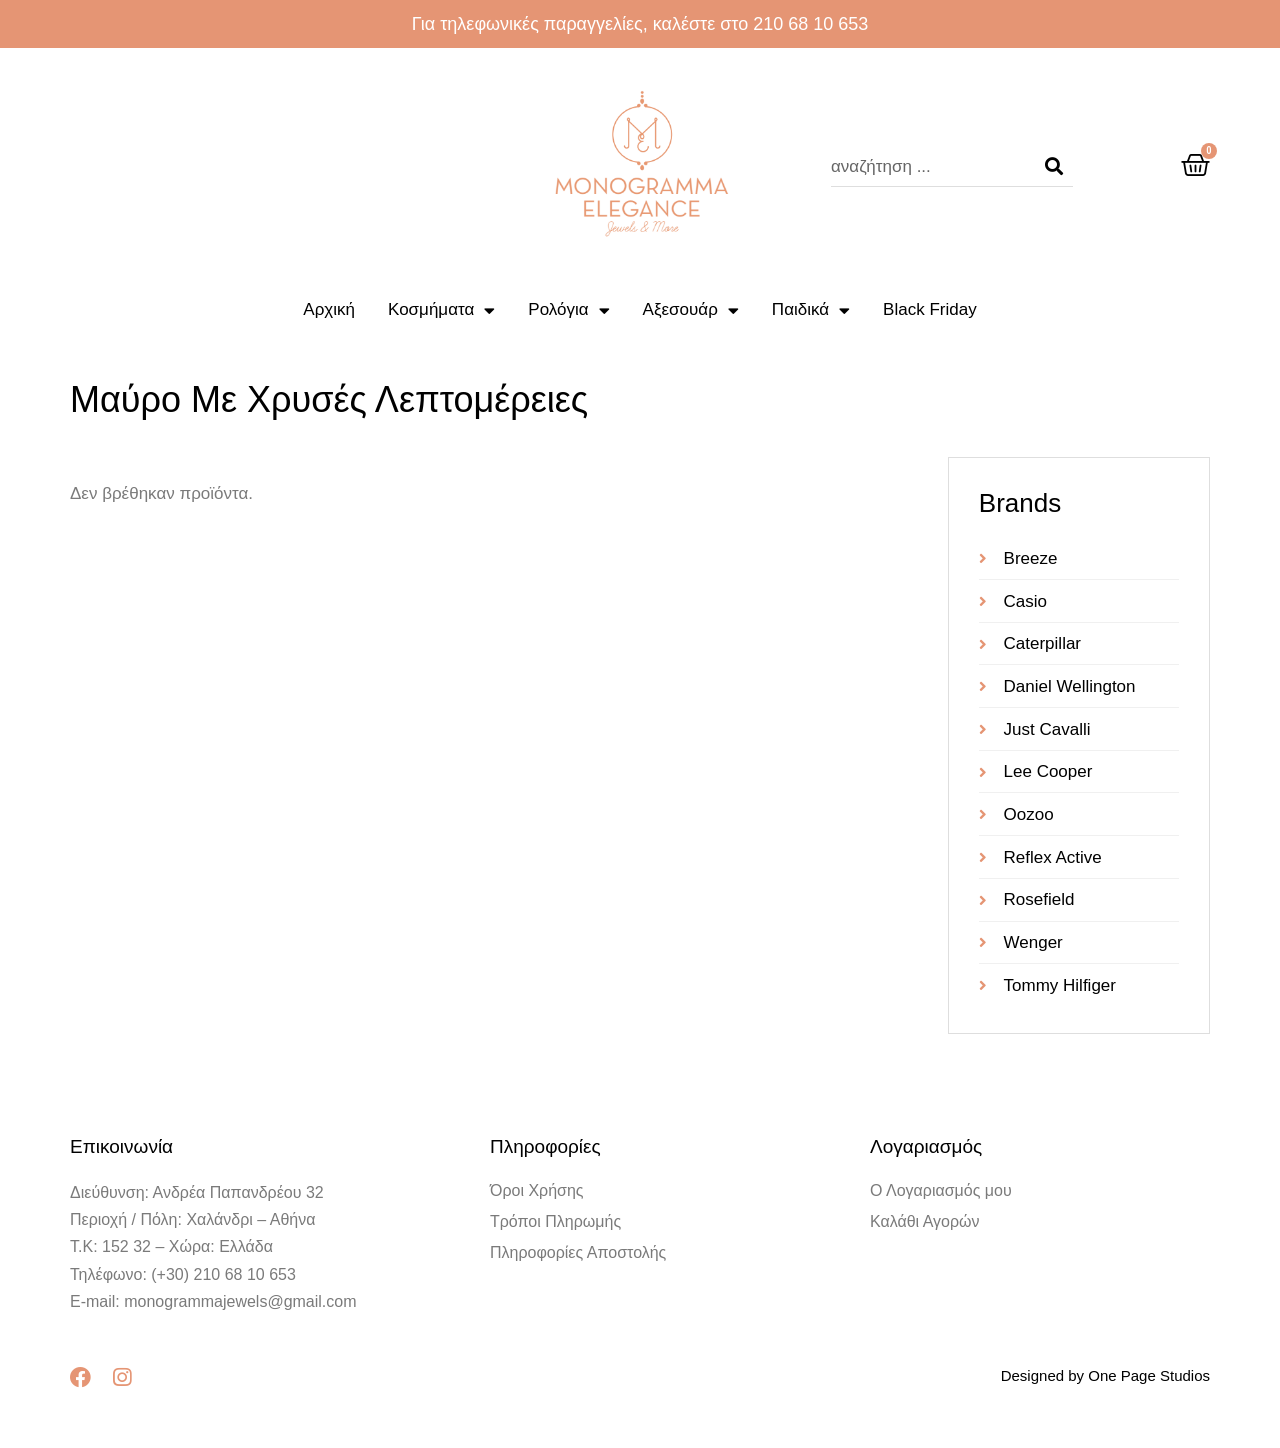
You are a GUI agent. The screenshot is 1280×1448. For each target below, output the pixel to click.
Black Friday (930, 309)
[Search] (1054, 167)
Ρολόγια (568, 310)
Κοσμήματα (441, 310)
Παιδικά (811, 310)
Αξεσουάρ (691, 310)
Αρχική (329, 309)
